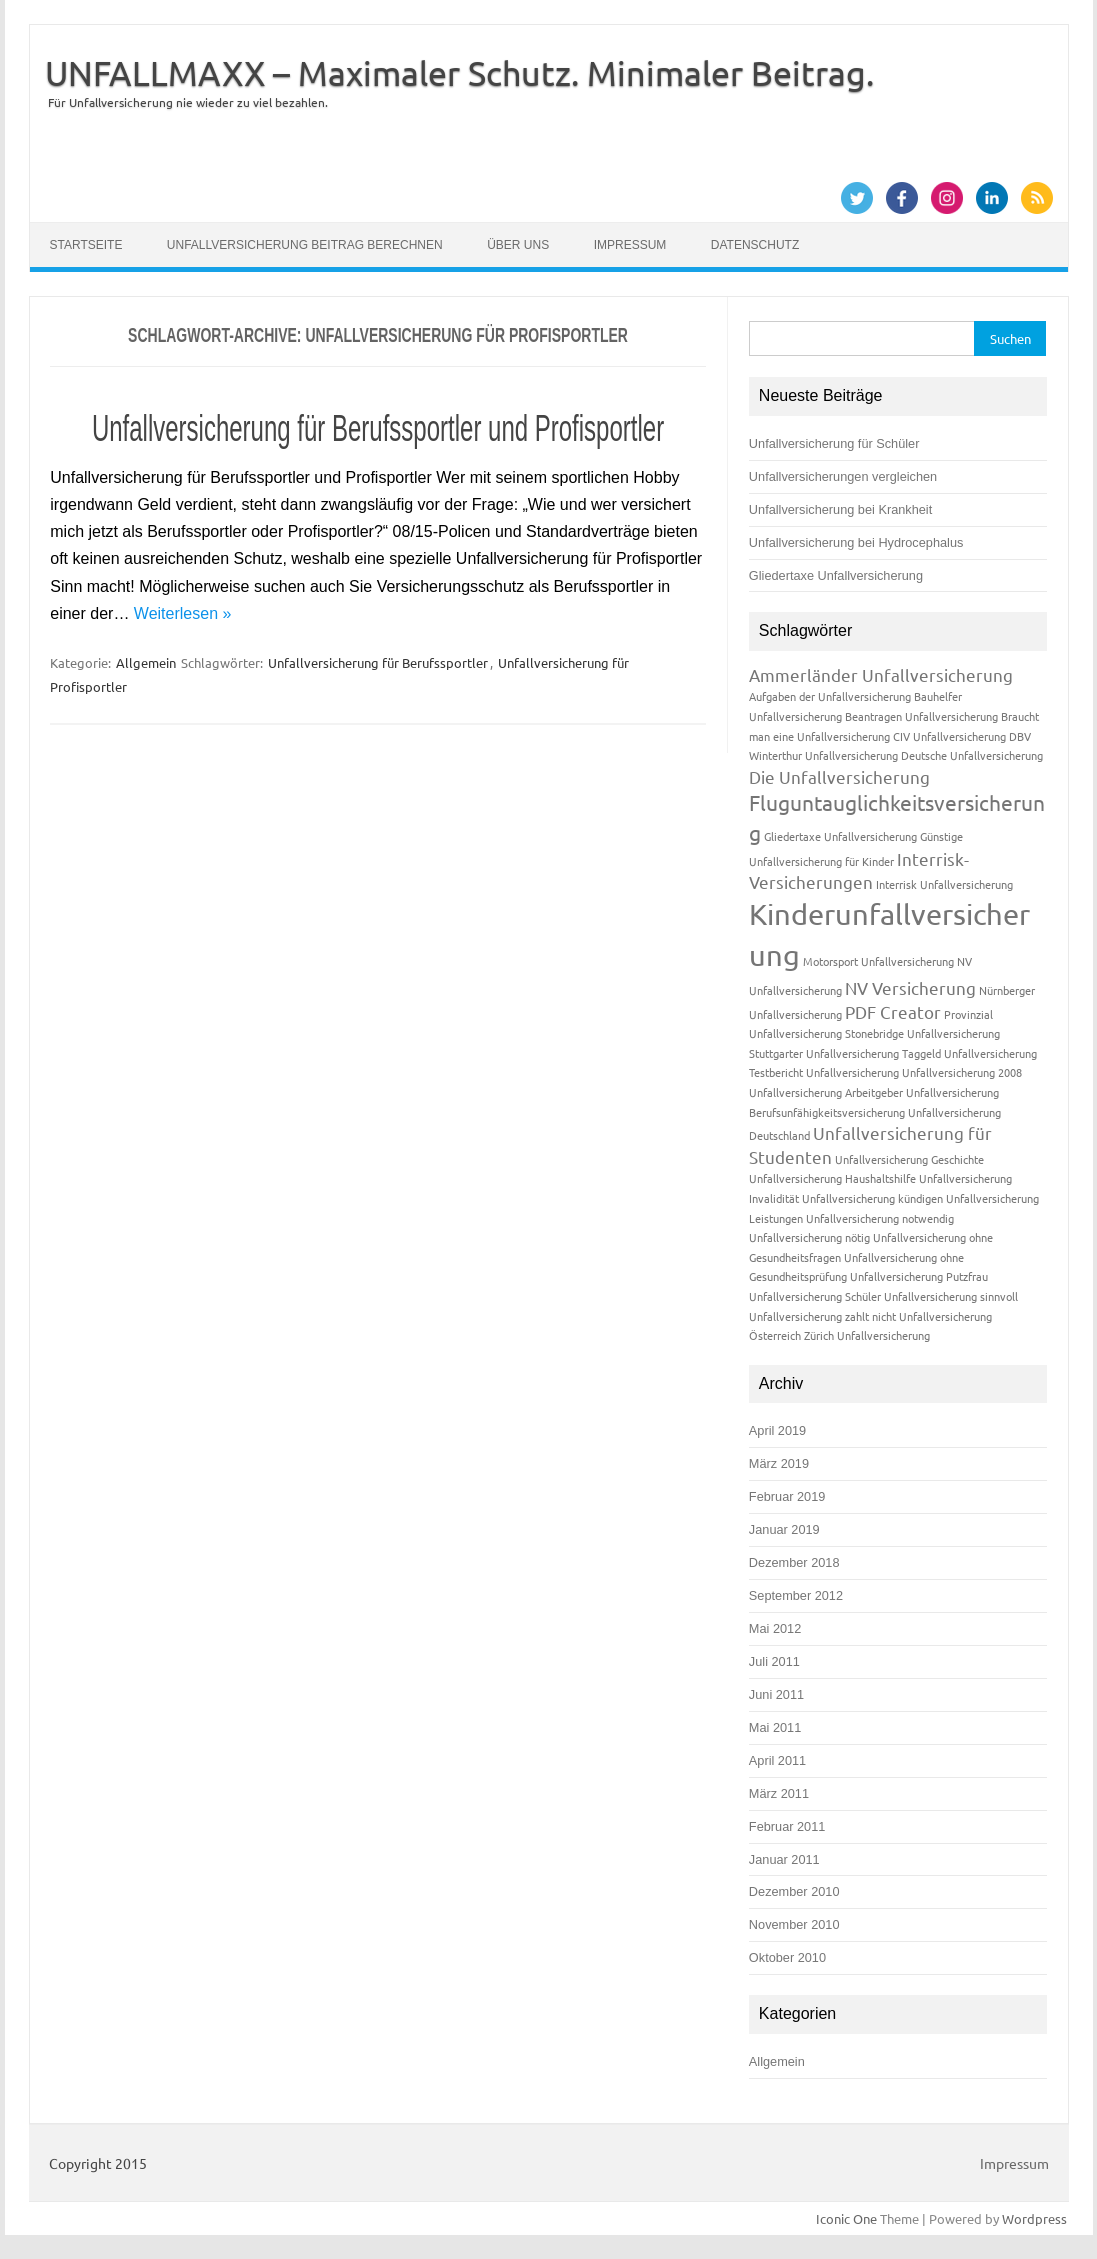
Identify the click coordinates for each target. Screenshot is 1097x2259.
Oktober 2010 (787, 1957)
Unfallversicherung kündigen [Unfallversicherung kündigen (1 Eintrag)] (872, 1198)
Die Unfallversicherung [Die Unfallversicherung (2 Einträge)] (839, 776)
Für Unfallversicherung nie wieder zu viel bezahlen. (188, 102)
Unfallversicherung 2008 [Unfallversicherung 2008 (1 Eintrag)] (962, 1072)
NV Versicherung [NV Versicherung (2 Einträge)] (910, 987)
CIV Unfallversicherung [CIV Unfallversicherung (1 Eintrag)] (949, 736)
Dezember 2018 (794, 1562)
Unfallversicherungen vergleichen (843, 476)
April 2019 (777, 1430)
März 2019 (779, 1463)
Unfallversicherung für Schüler (834, 443)
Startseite (86, 245)
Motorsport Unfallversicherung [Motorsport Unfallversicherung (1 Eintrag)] (878, 961)
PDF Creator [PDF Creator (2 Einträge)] (893, 1011)
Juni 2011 (776, 1694)
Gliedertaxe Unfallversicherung (836, 575)
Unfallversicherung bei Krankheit (840, 509)
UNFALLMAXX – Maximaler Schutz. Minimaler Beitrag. (459, 73)
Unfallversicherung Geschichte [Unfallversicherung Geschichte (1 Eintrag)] (909, 1159)
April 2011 (777, 1760)
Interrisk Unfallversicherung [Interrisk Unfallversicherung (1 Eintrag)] (944, 884)
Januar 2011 (784, 1859)
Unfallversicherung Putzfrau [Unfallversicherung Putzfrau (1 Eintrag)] (919, 1276)
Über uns (518, 245)
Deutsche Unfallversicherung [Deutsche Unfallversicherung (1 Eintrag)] (972, 755)
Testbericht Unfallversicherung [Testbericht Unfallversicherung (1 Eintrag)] (824, 1072)
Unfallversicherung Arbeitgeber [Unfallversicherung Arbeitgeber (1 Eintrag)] (826, 1092)
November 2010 (794, 1924)
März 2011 (779, 1793)
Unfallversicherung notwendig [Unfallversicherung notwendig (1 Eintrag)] (880, 1218)
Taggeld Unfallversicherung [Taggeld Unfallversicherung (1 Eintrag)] (969, 1053)
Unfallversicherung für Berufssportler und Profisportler (378, 428)
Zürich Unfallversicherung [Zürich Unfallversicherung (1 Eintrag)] (867, 1335)
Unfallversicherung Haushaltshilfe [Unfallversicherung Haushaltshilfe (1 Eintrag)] (832, 1178)
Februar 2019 (787, 1496)
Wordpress (1034, 2218)
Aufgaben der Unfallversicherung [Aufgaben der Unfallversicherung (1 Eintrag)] (830, 696)
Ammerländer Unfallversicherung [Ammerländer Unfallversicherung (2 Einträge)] (881, 674)
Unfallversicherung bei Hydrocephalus (856, 542)
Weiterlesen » (183, 613)
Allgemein (146, 662)
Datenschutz (755, 245)
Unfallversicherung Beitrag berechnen (305, 245)
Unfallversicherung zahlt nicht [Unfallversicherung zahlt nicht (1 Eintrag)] (822, 1316)
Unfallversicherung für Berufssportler (378, 662)
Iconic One (846, 2218)
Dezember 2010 (794, 1891)
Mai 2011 (775, 1727)
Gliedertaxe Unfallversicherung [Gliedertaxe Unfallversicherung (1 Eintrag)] (840, 836)
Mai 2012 (775, 1628)
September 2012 (796, 1595)
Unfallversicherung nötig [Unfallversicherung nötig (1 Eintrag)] (809, 1237)
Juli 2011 (774, 1661)
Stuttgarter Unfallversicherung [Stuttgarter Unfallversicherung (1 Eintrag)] (824, 1053)
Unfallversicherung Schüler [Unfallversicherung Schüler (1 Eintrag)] (815, 1296)
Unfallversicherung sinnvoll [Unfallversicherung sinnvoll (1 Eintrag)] (951, 1296)
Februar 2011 (787, 1826)
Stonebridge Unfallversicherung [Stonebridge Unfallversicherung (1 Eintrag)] (922, 1033)
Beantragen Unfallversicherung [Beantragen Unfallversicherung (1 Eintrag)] (921, 716)
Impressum (630, 245)
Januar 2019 (784, 1529)
